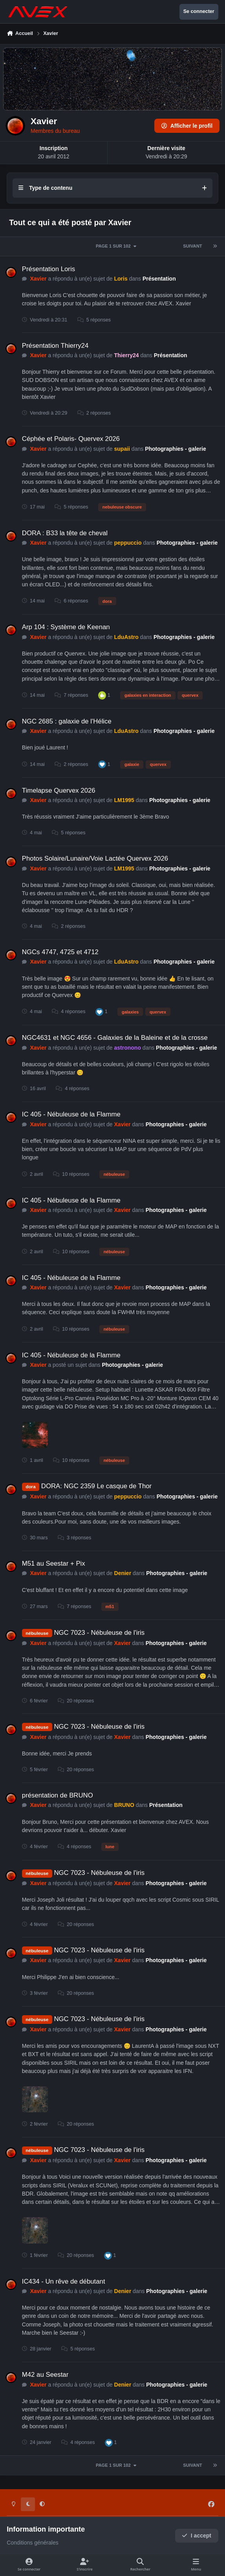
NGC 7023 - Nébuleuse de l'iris (99, 1632)
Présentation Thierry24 (55, 345)
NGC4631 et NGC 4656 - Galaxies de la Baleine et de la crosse (115, 1037)
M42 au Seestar (45, 2374)
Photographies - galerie (175, 448)
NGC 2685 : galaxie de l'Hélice (67, 721)
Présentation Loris (48, 268)
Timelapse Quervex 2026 (58, 790)
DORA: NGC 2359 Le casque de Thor (96, 1486)
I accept (196, 2536)
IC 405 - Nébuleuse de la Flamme (71, 1114)
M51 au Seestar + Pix (53, 1563)
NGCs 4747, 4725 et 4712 (60, 952)
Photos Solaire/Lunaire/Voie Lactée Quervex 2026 (95, 858)
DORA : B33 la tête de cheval (65, 533)
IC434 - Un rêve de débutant (63, 2281)
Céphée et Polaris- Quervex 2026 (71, 438)
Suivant (192, 246)
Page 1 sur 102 (116, 246)
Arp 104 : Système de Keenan (66, 627)
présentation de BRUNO (57, 1795)
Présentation (159, 278)
